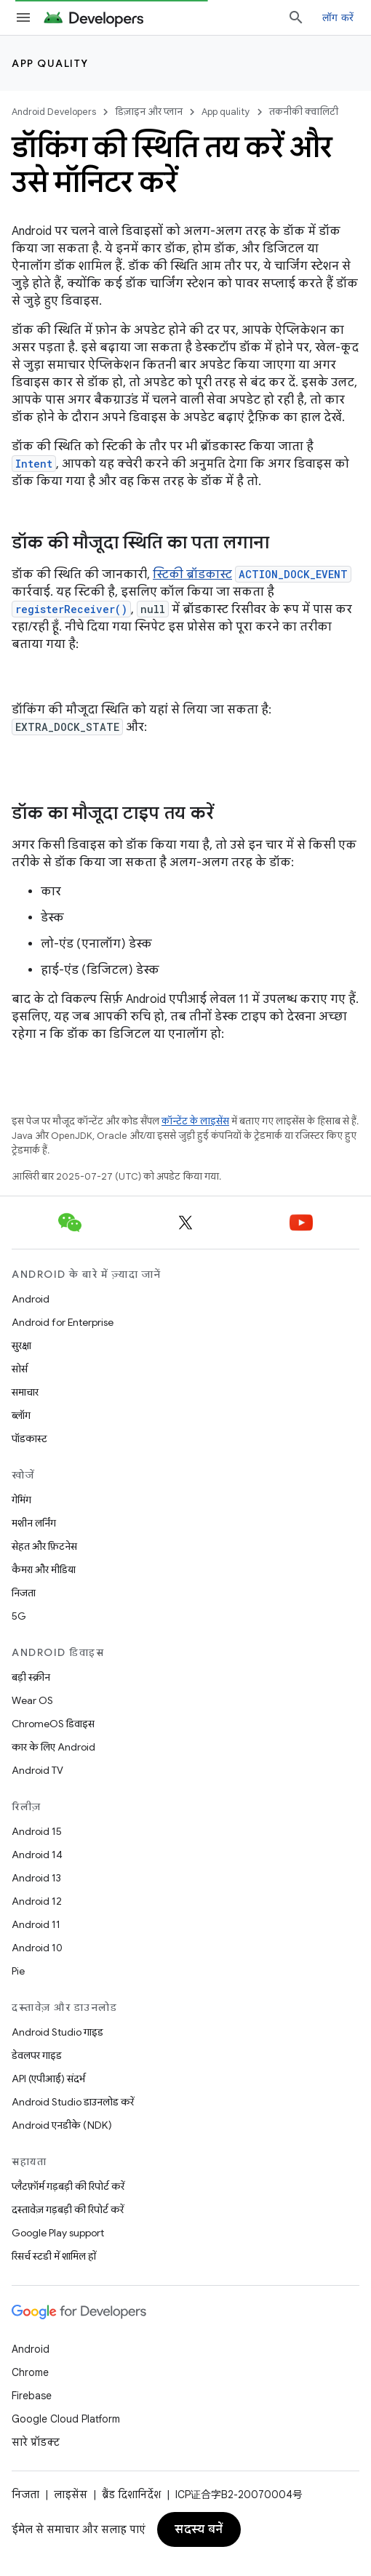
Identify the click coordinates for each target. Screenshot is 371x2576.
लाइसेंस (70, 2494)
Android (30, 1298)
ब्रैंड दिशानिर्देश (131, 2494)
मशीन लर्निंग (34, 1522)
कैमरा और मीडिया (44, 1569)
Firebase (32, 2395)
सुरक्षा (21, 1345)
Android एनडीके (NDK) (62, 2125)
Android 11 (36, 1924)
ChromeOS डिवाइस (53, 1723)
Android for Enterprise (62, 1322)
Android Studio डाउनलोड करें (73, 2101)
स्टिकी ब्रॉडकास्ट (192, 574)
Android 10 (37, 1947)
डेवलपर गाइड (37, 2055)
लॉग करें (338, 17)
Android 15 (37, 1831)
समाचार (25, 1392)
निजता (24, 1592)
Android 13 (36, 1877)
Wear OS (32, 1700)
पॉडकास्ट (29, 1438)
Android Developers (54, 111)
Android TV (37, 1770)
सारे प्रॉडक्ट (36, 2442)
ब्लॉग (21, 1415)
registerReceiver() (71, 609)
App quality (50, 63)
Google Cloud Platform (66, 2418)
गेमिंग (21, 1499)
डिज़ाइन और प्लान (149, 111)
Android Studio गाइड (57, 2032)
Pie (18, 1970)
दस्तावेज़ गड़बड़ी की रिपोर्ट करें (68, 2209)
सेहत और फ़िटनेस (44, 1546)
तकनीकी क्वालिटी (303, 111)
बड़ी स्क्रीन (31, 1677)
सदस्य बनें (199, 2529)
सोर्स (20, 1368)
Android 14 (37, 1854)
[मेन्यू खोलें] (23, 17)
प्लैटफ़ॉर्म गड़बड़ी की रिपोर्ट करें (68, 2186)
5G (19, 1616)
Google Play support (58, 2232)
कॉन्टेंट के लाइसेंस (195, 1121)
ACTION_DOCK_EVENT (293, 574)
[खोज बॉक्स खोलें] (296, 17)
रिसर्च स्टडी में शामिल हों (54, 2256)
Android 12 (37, 1901)
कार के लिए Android (53, 1746)
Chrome (30, 2372)
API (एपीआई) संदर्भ (48, 2078)
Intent (33, 464)
